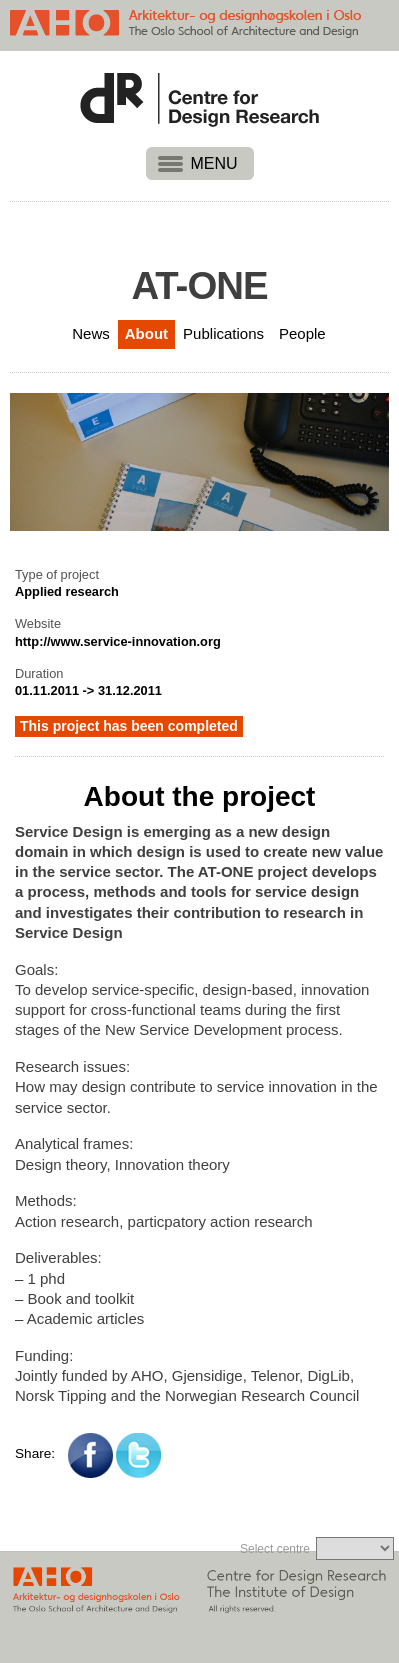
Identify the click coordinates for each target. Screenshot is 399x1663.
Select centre (275, 1549)
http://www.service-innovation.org (118, 641)
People (302, 333)
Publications (223, 333)
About (146, 333)
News (91, 333)
